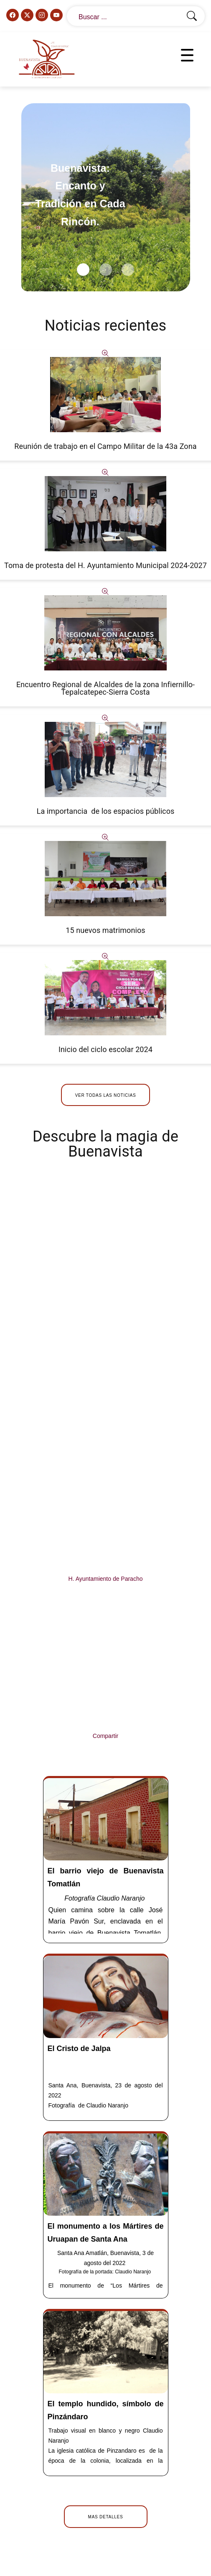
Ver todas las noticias (105, 1095)
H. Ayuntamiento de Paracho (106, 1578)
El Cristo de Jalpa (79, 2048)
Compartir (105, 1736)
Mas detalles (105, 2517)
